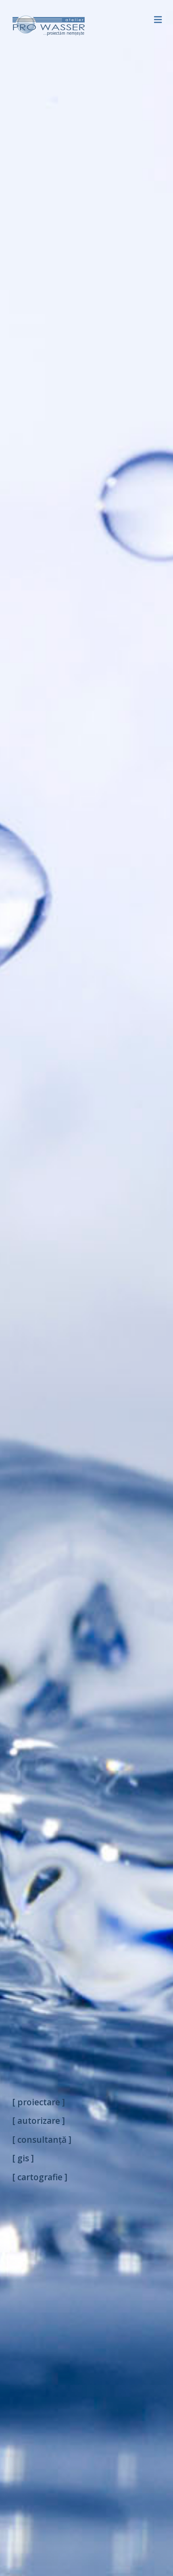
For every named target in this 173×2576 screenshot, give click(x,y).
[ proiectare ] (38, 2102)
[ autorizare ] (38, 2120)
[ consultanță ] (41, 2139)
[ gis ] (23, 2158)
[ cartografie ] (39, 2177)
